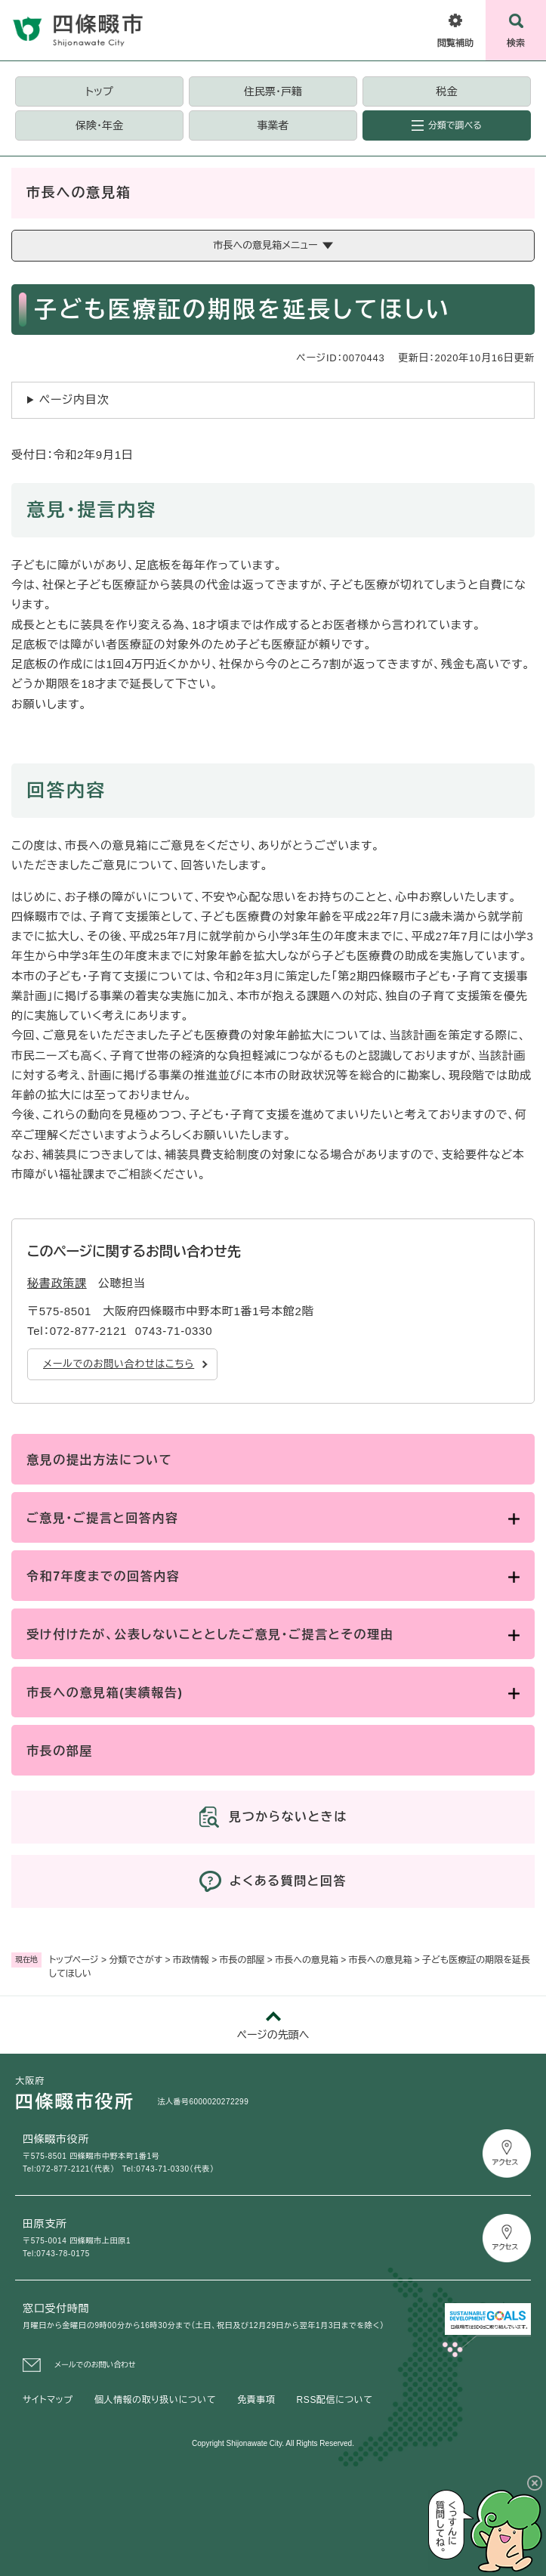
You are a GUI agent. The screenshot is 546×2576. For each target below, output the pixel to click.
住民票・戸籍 (273, 91)
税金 (446, 91)
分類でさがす (135, 1960)
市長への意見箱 (306, 1960)
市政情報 (191, 1960)
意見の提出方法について (99, 1460)
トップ (99, 91)
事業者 (272, 125)
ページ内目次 (74, 399)
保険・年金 (99, 125)
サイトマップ (48, 2400)
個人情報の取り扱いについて (155, 2400)
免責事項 (256, 2400)
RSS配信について (335, 2400)
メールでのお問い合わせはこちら (118, 1364)
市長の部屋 (242, 1960)
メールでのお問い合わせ (95, 2365)
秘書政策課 (57, 1283)
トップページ (74, 1960)
